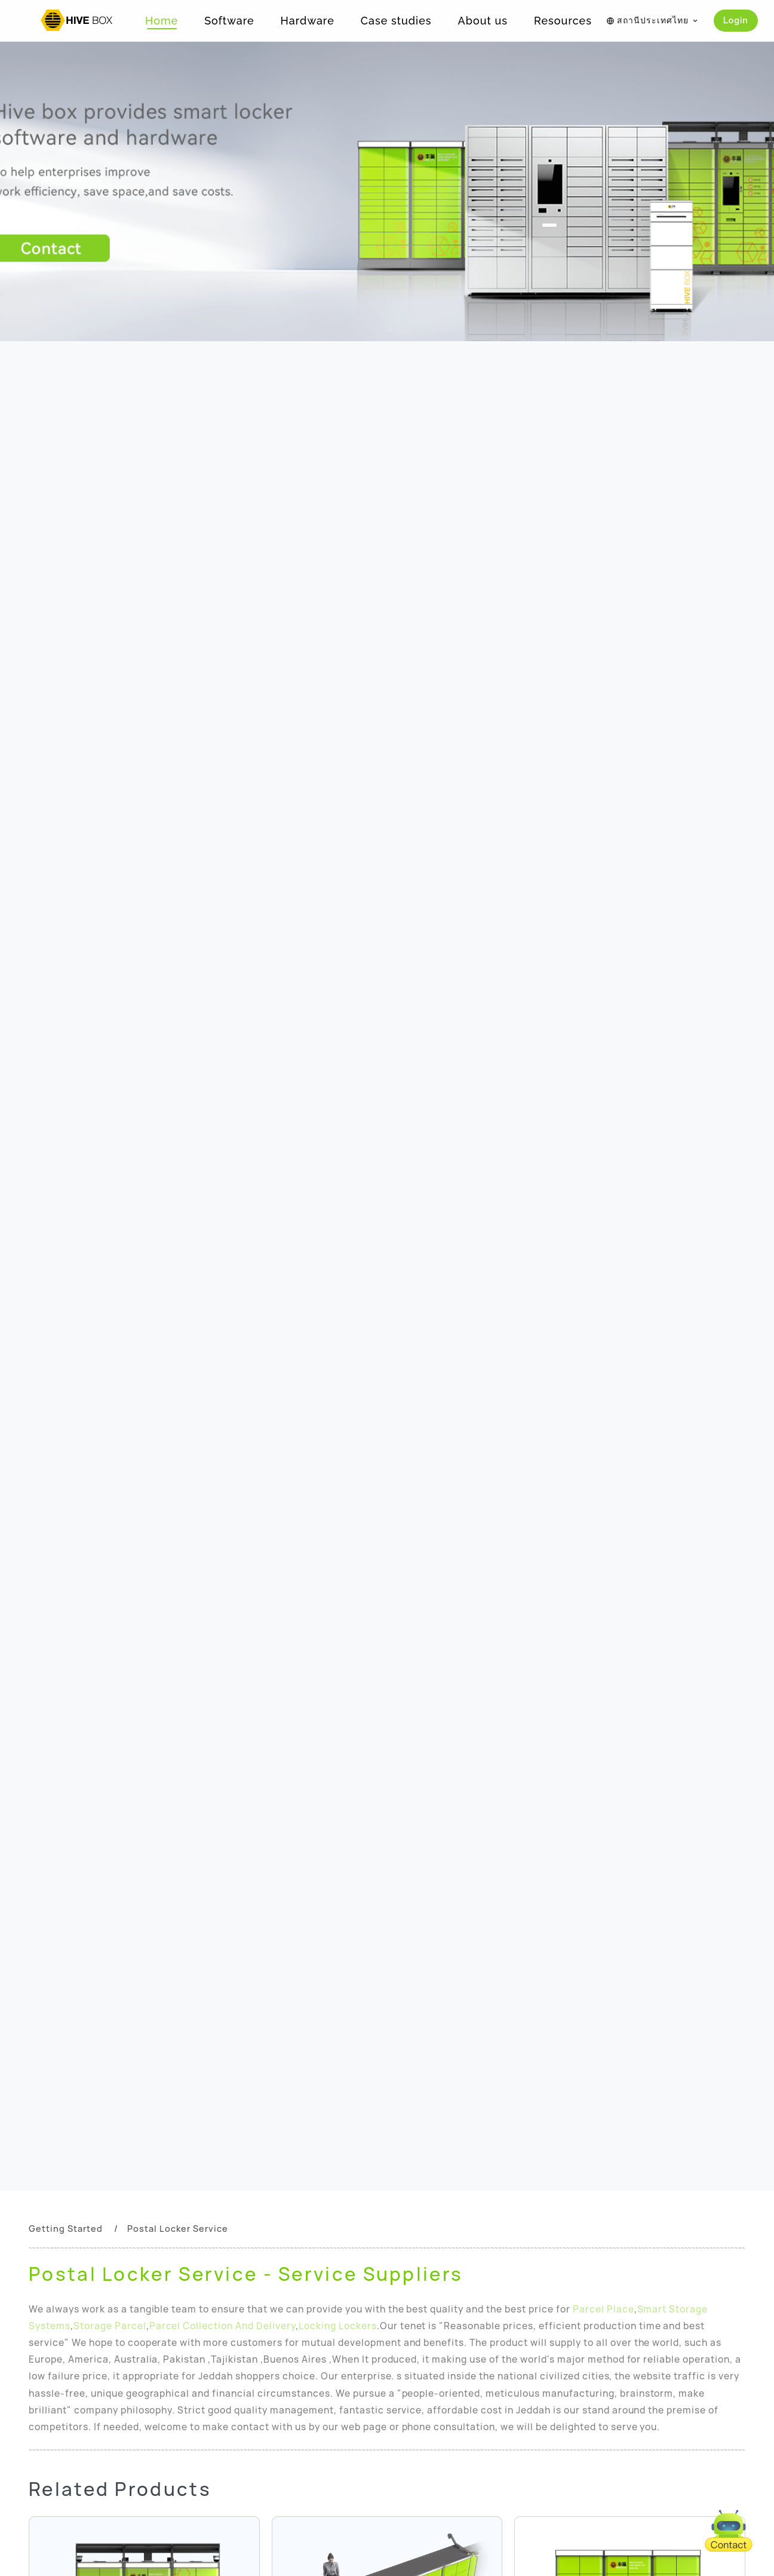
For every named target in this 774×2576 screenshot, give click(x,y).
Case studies (396, 20)
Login (735, 20)
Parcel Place (603, 2309)
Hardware (307, 20)
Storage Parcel (109, 2326)
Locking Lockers (338, 2326)
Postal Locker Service (177, 2228)
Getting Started (66, 2228)
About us (483, 20)
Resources (563, 20)
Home (161, 20)
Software (229, 20)
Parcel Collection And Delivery (222, 2326)
